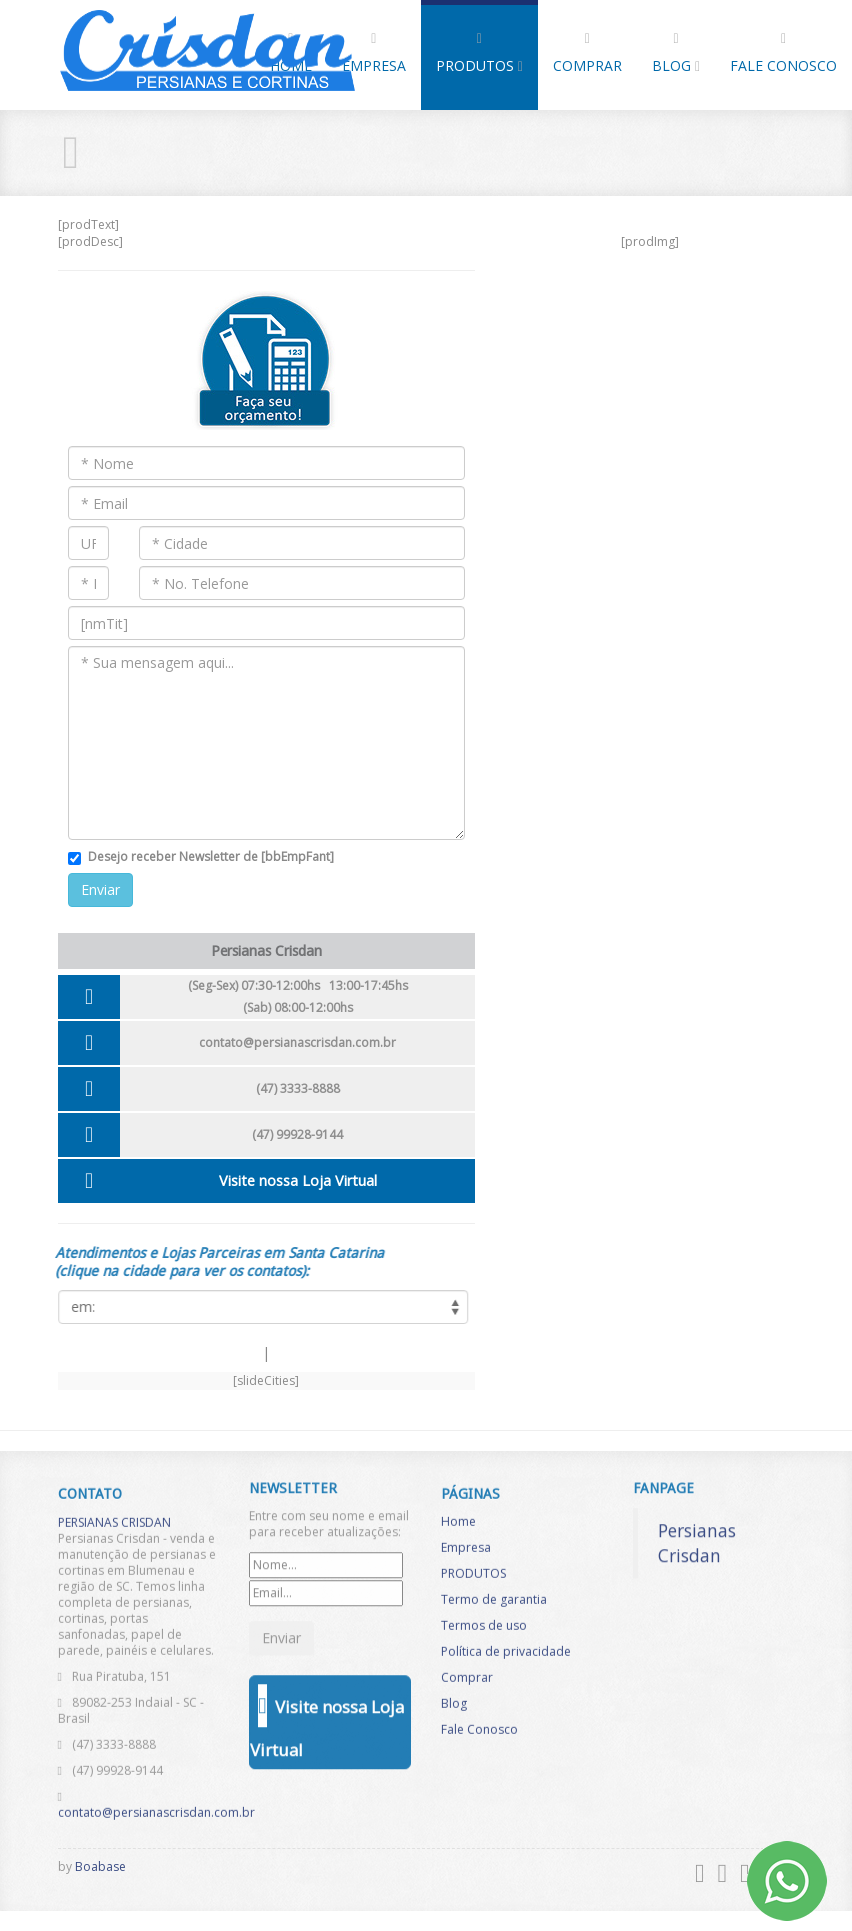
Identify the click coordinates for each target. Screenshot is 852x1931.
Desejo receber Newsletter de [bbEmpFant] (211, 856)
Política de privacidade (506, 1657)
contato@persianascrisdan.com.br (297, 1042)
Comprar (587, 53)
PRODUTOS (479, 53)
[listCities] (257, 1307)
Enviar (100, 889)
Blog (676, 53)
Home (458, 1527)
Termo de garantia (494, 1605)
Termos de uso (484, 1631)
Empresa (374, 53)
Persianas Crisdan (697, 1535)
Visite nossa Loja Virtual (298, 1180)
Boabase (100, 1866)
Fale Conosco (783, 53)
